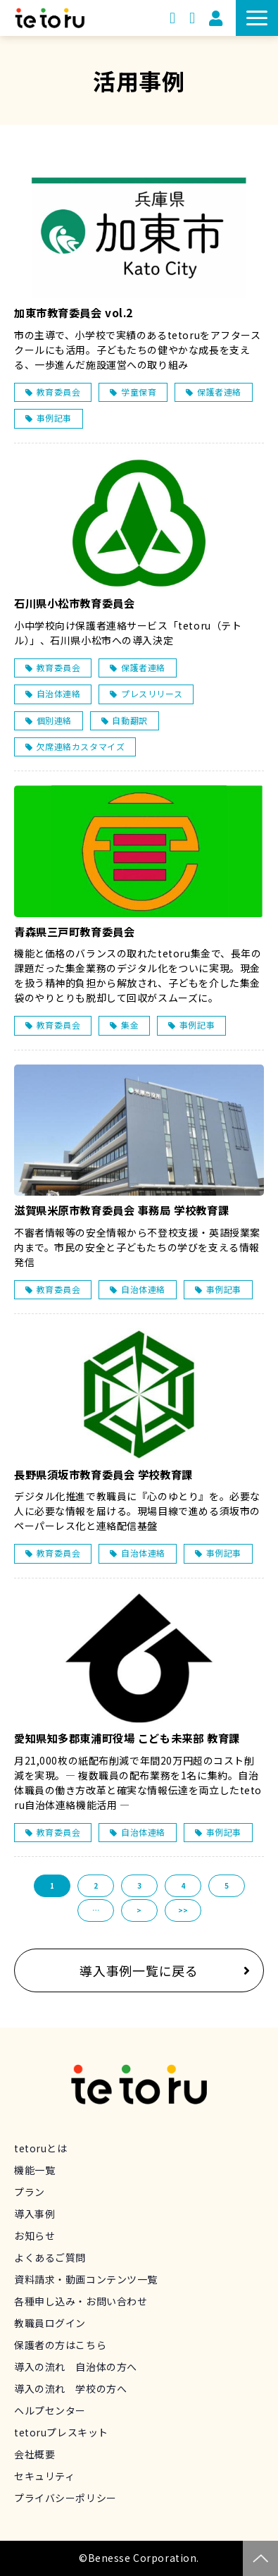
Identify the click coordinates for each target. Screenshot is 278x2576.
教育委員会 (59, 392)
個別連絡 (54, 720)
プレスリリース (151, 693)
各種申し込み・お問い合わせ (81, 2301)
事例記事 (54, 418)
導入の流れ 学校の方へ (70, 2388)
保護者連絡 (219, 392)
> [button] (139, 1910)
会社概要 (34, 2454)
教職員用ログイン (216, 18)
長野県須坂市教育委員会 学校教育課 (103, 1474)
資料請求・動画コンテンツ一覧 (172, 18)
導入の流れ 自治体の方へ (75, 2367)
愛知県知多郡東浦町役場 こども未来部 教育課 (127, 1738)
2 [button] (96, 1885)
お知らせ (34, 2235)
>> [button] (183, 1910)
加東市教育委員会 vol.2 (73, 312)
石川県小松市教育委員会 (74, 603)
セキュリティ (44, 2476)
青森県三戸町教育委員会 (74, 931)
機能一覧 (34, 2170)
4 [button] (183, 1885)
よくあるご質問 (50, 2257)
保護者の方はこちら (60, 2345)
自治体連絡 (59, 693)
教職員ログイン (50, 2323)
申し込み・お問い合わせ (192, 18)
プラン (29, 2192)
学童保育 (138, 392)
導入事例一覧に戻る (139, 1970)
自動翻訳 (129, 720)
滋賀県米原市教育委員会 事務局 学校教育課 (121, 1210)
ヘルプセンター (50, 2410)
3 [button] (139, 1885)
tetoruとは (41, 2148)
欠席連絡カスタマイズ (81, 746)
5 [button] (227, 1885)
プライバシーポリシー (65, 2498)
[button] (257, 18)
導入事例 (34, 2214)
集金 (130, 1025)
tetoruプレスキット (61, 2432)
